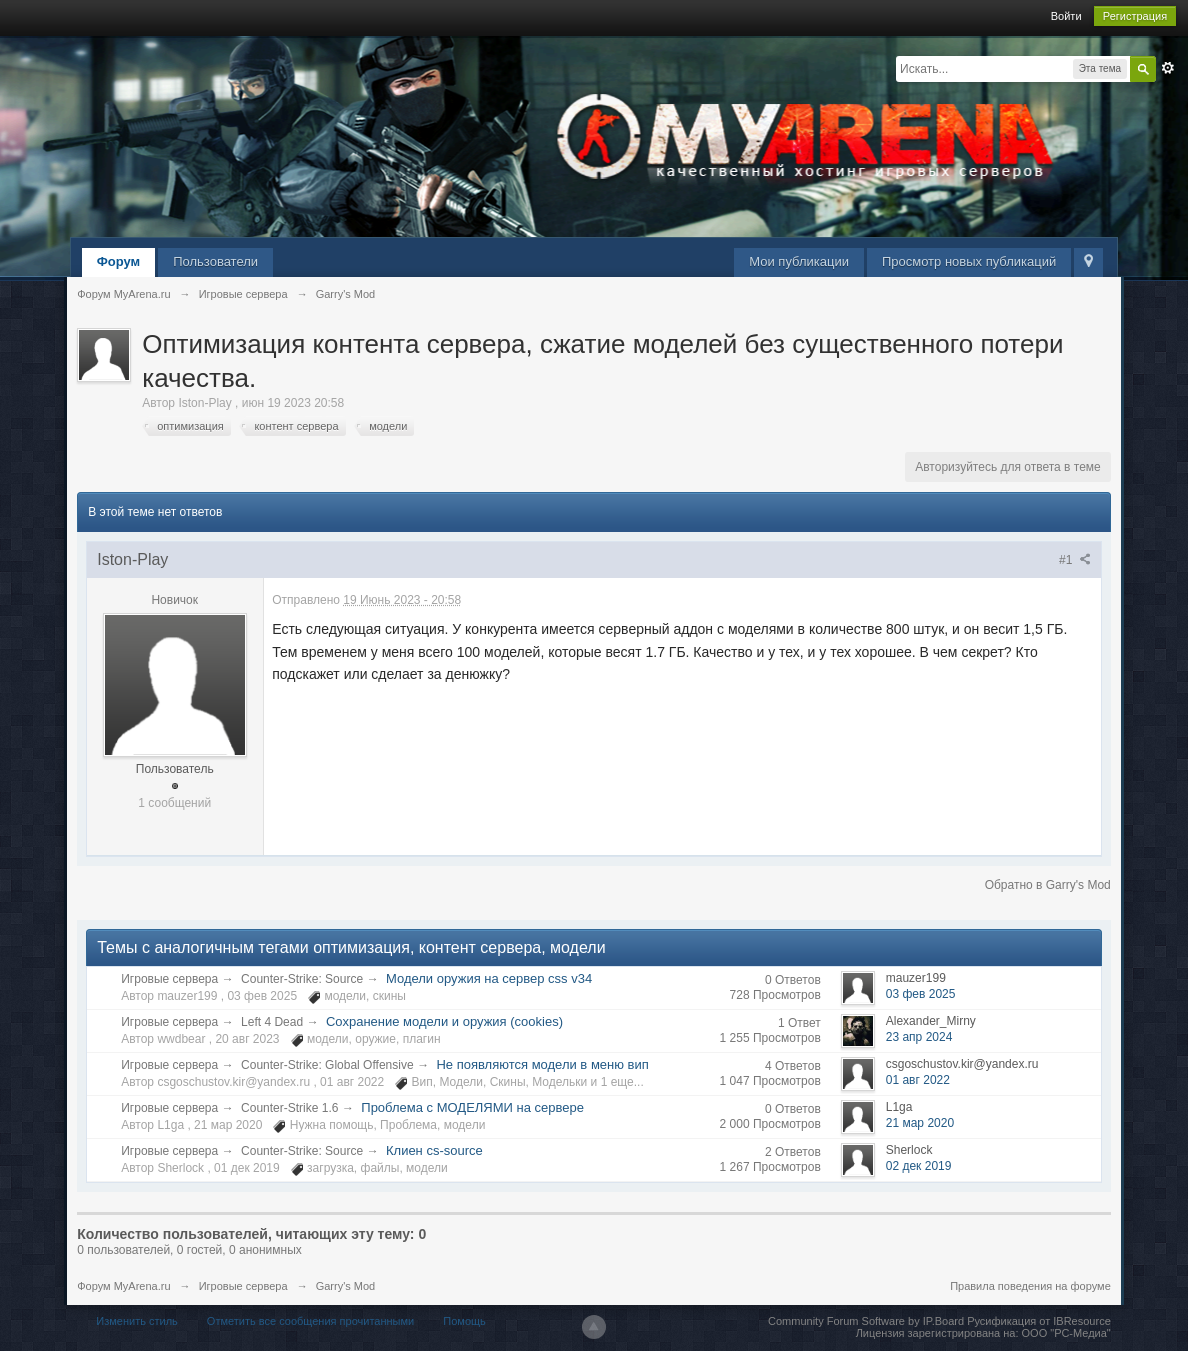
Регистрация (1135, 16)
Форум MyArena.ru (123, 1286)
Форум (118, 261)
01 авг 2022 (918, 1080)
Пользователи (215, 261)
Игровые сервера (169, 979)
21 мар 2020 (920, 1123)
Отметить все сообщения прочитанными (310, 1321)
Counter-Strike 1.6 (289, 1108)
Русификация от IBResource (1037, 1321)
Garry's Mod (346, 1286)
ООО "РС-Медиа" (1066, 1333)
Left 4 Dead (272, 1022)
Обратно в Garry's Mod (1048, 885)
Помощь (464, 1321)
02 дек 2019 (919, 1166)
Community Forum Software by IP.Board (866, 1321)
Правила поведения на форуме (1030, 1286)
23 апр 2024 (919, 1037)
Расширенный (1168, 68)
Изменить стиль (137, 1321)
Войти (1066, 16)
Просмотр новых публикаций (969, 261)
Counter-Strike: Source (302, 979)
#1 (1075, 560)
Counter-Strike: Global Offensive (327, 1065)
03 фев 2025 (921, 994)
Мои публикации (799, 261)
